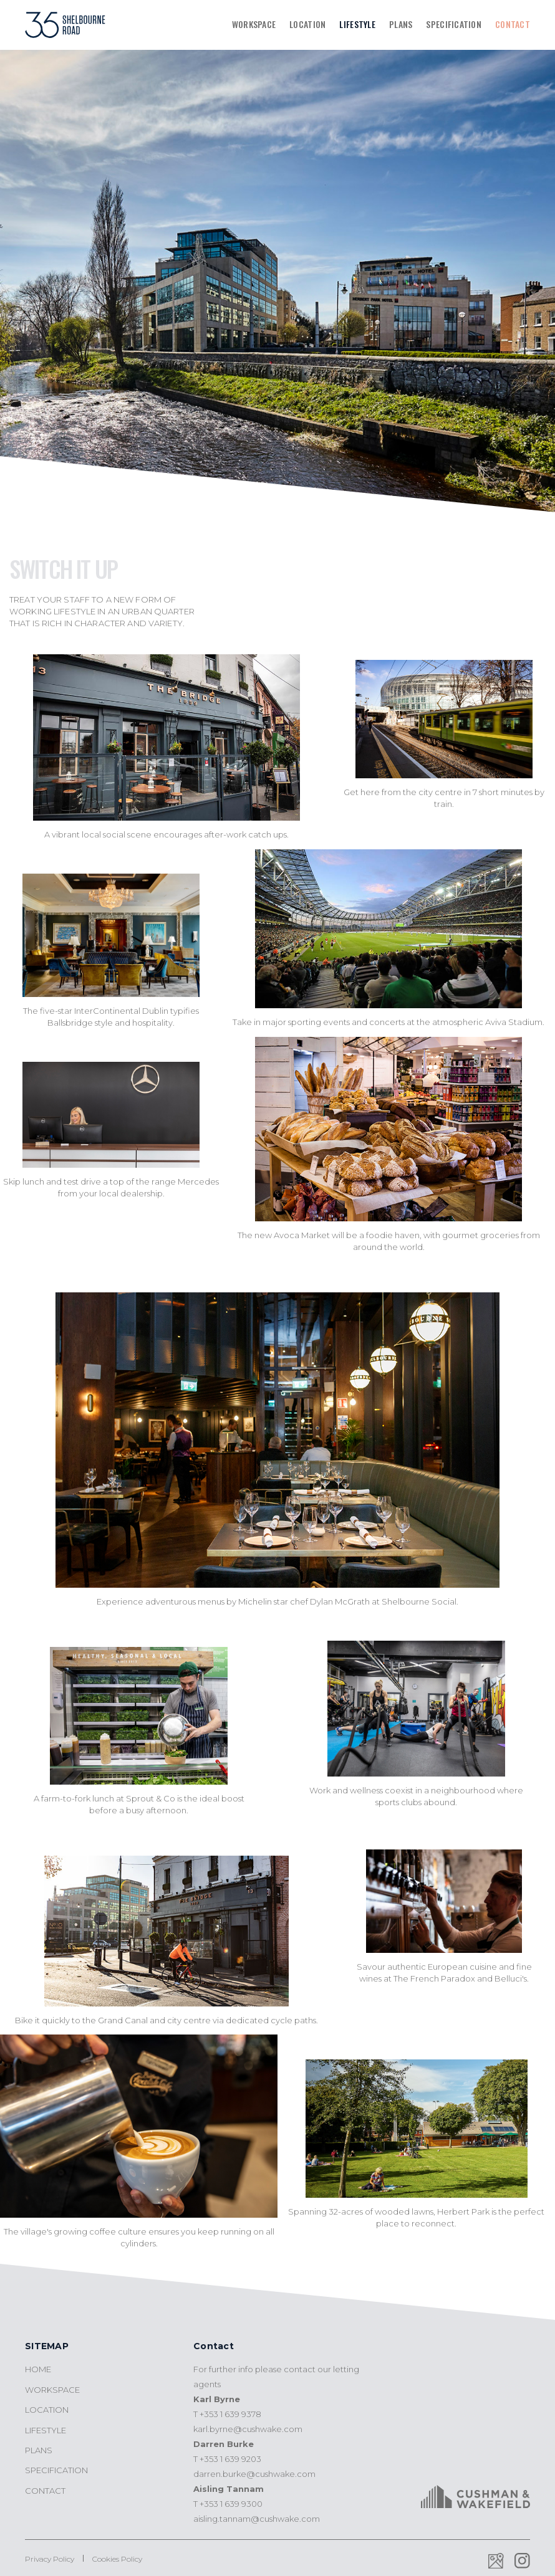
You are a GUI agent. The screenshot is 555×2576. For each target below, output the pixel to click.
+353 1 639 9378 (230, 2414)
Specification (453, 24)
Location (307, 24)
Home (38, 2369)
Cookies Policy (117, 2559)
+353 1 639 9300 (231, 2504)
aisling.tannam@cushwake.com (256, 2519)
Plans (400, 24)
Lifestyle (357, 24)
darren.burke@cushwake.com (254, 2474)
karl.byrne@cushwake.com (247, 2429)
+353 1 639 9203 (230, 2459)
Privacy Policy (49, 2559)
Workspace (254, 24)
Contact (512, 24)
